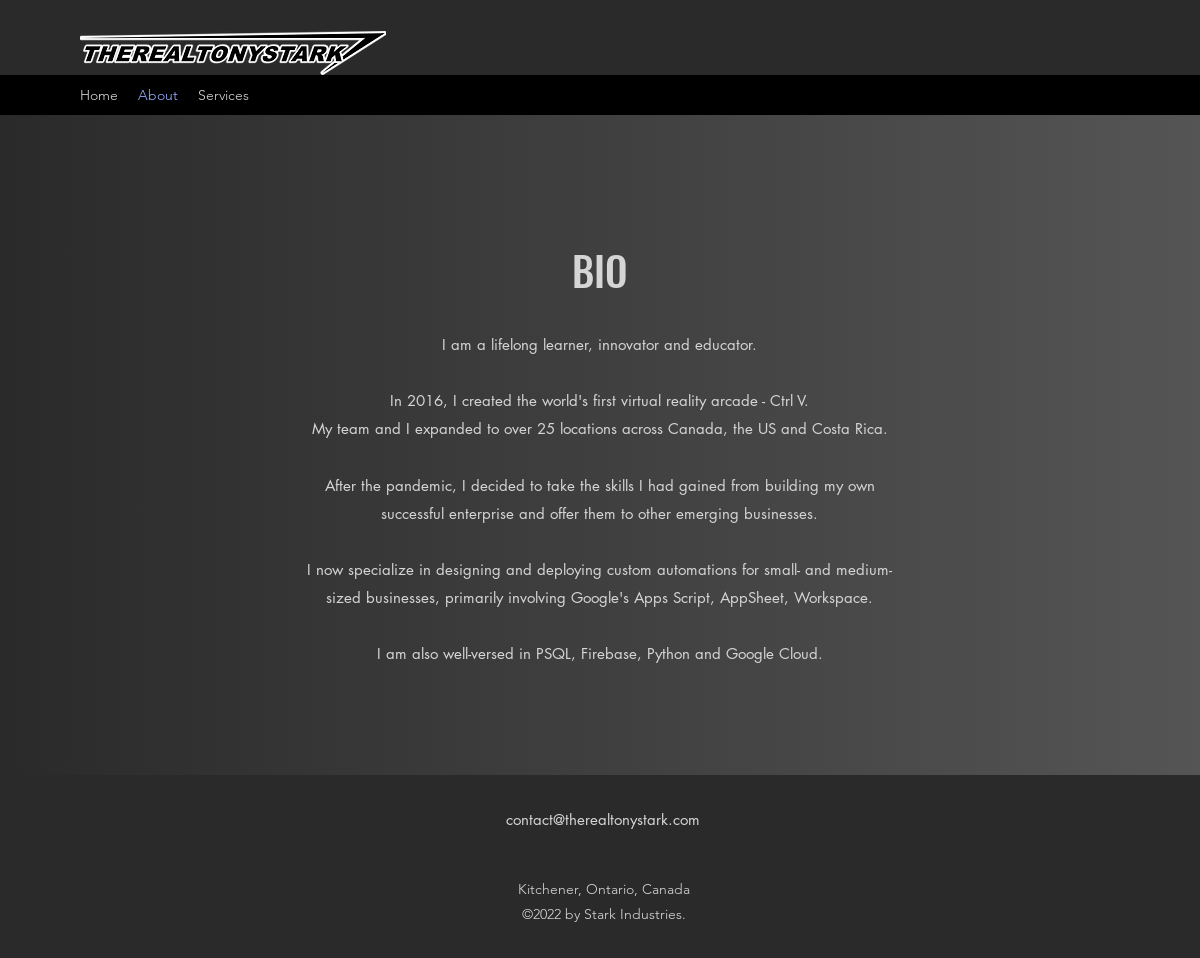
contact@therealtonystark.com (603, 819)
